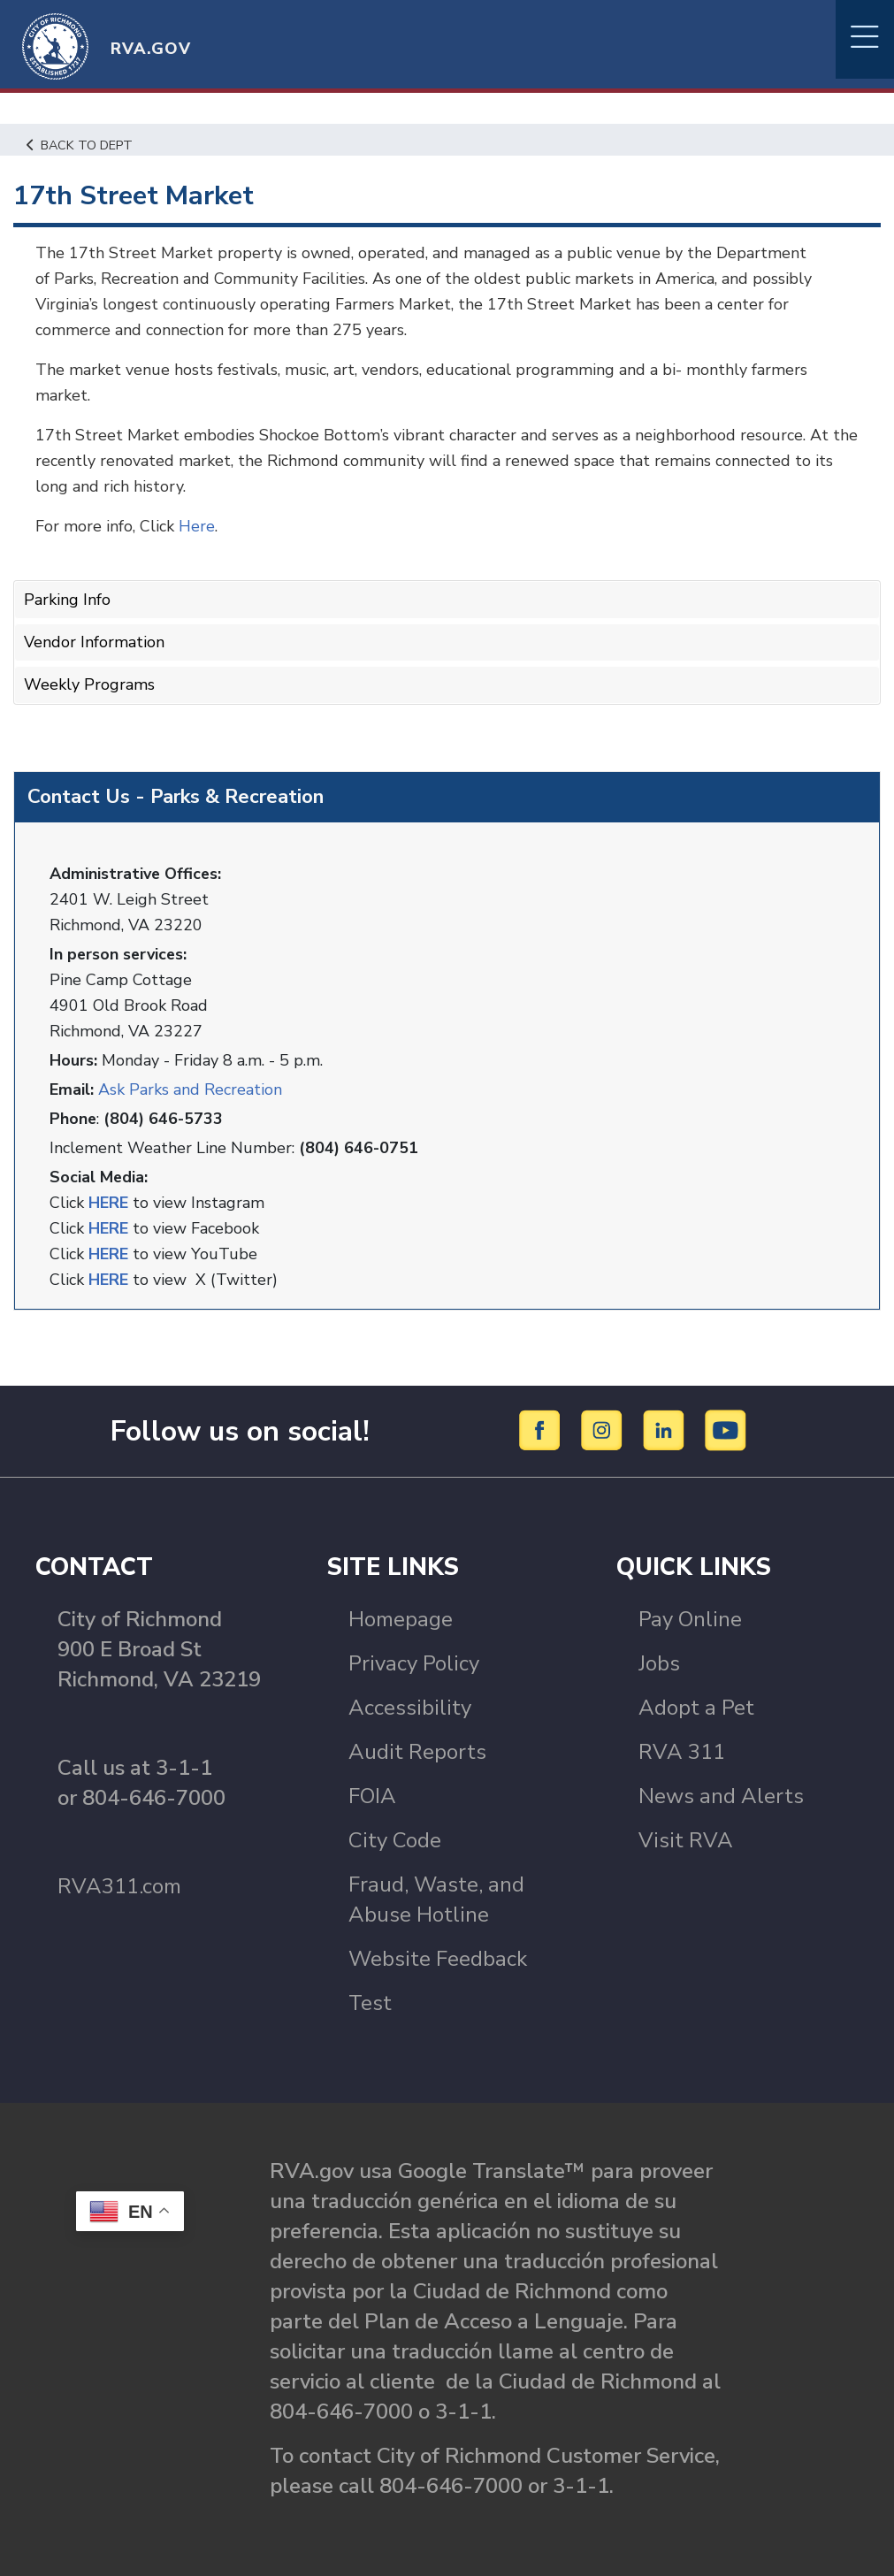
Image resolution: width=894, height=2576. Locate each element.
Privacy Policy (413, 1662)
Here (197, 526)
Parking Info (67, 599)
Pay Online (690, 1618)
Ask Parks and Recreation (190, 1088)
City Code (394, 1839)
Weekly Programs (89, 683)
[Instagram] (604, 1429)
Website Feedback (437, 1958)
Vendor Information (94, 642)
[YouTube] (726, 1429)
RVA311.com (119, 1885)
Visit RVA (685, 1839)
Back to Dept (80, 145)
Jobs (659, 1662)
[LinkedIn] (666, 1429)
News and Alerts (721, 1795)
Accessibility (409, 1707)
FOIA (372, 1795)
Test (370, 2002)
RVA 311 (681, 1751)
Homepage (400, 1618)
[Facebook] (542, 1429)
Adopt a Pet (696, 1707)
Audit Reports (417, 1751)
